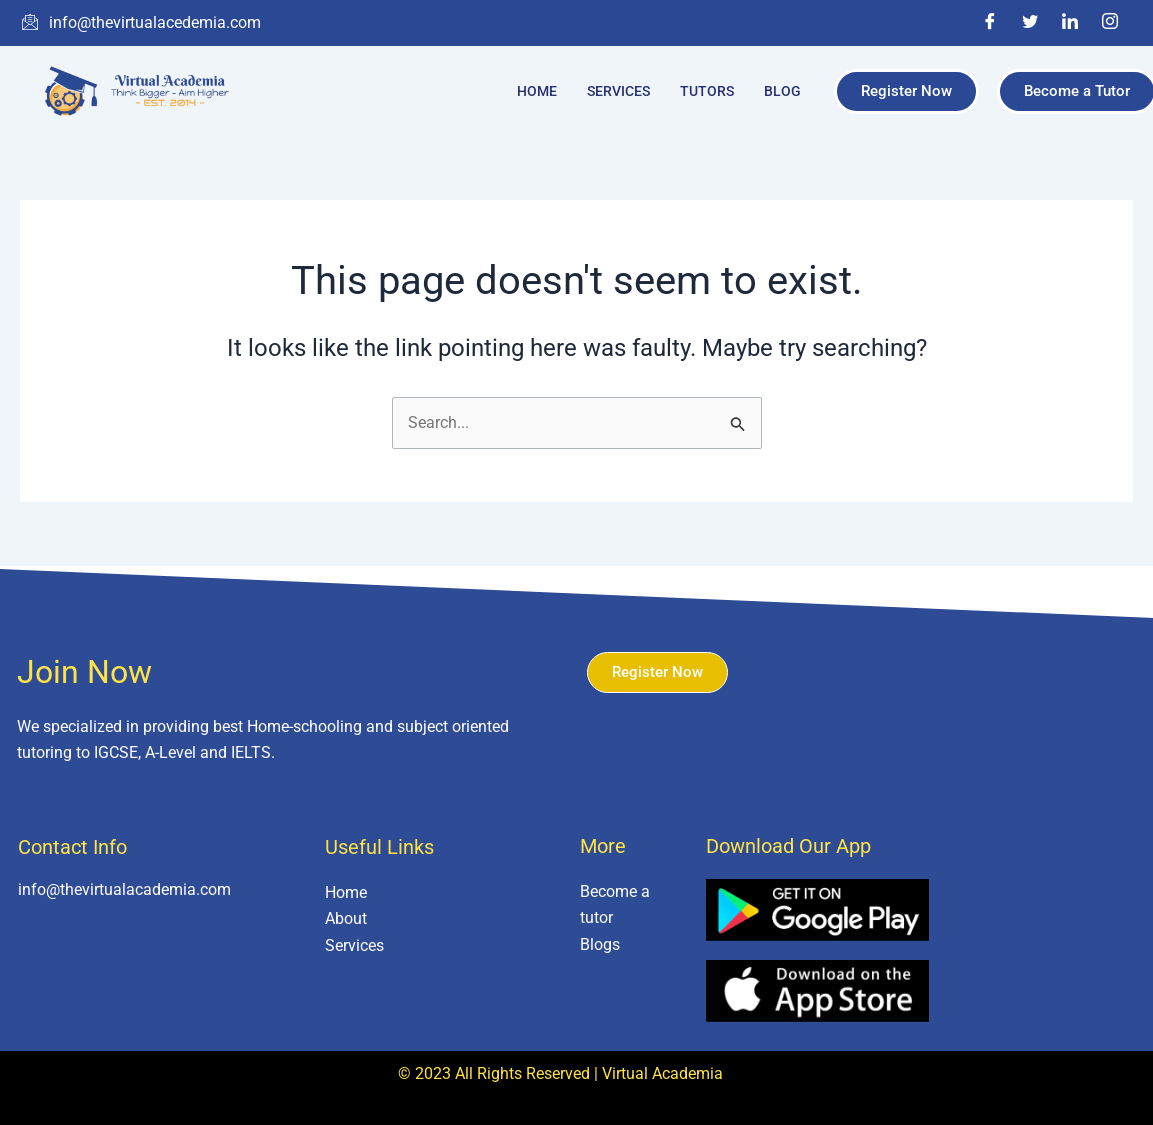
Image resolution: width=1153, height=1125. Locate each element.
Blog (782, 91)
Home (537, 91)
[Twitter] (1030, 23)
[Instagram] (1110, 23)
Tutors (707, 91)
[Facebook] (990, 23)
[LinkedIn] (1070, 23)
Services (618, 91)
